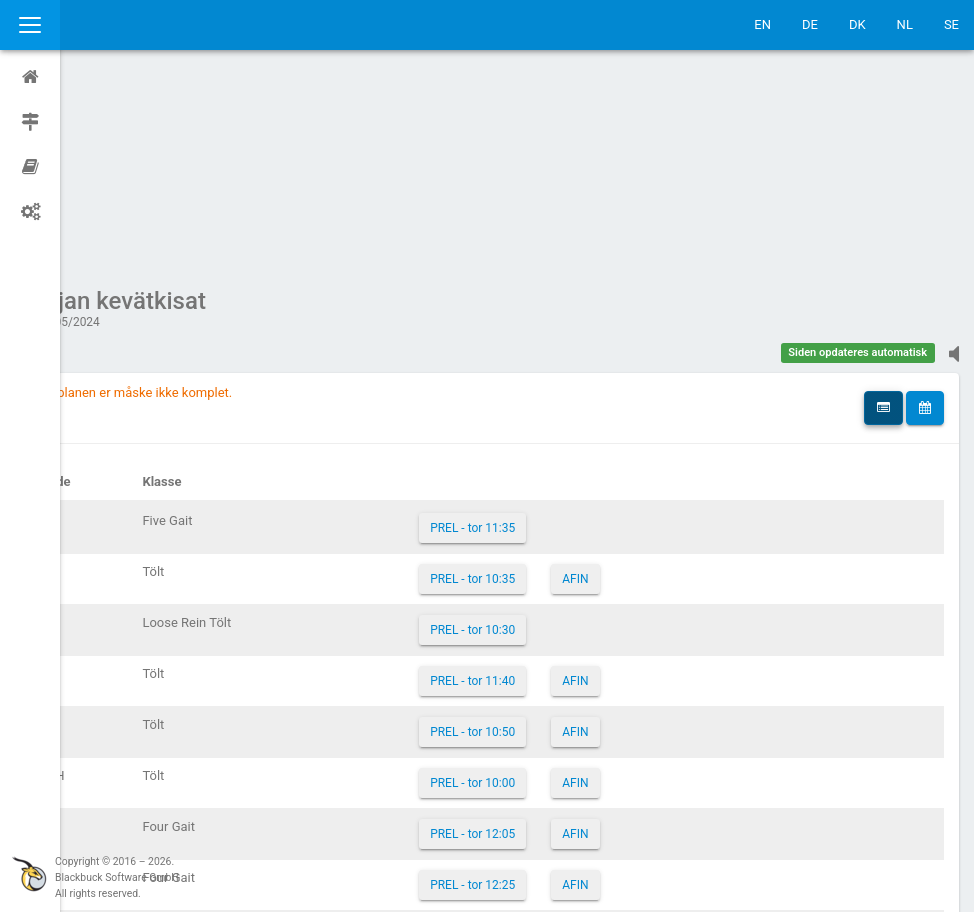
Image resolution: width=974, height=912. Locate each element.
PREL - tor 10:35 (509, 389)
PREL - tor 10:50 (509, 542)
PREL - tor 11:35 (509, 338)
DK (857, 24)
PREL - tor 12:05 (509, 644)
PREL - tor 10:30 (509, 440)
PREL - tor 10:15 (509, 797)
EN (762, 24)
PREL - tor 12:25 (509, 695)
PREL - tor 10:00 (509, 593)
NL (905, 24)
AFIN (612, 389)
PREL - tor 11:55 (509, 746)
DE (810, 24)
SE (951, 24)
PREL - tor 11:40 (509, 491)
